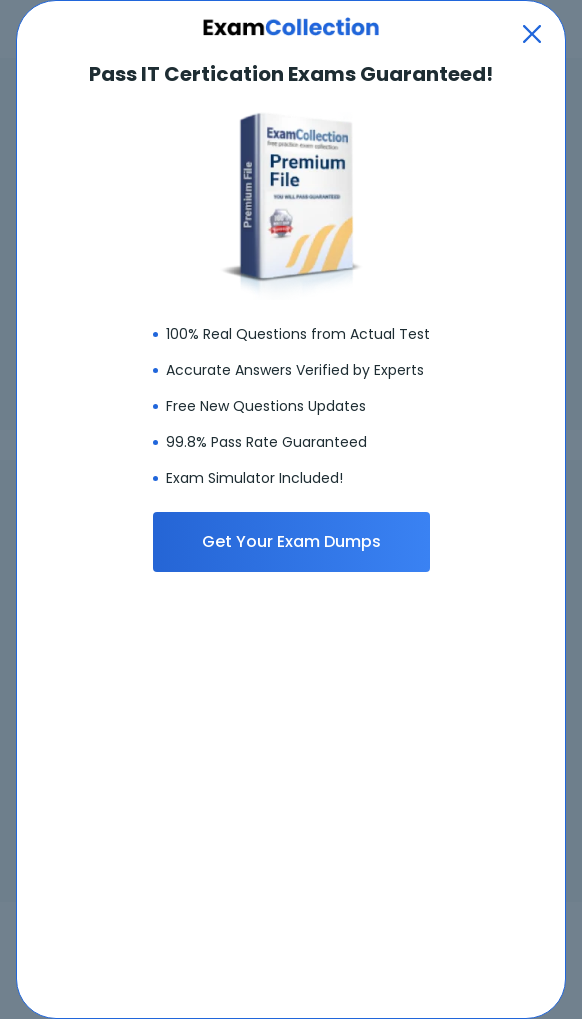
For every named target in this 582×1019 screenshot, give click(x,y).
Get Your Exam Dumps (291, 541)
